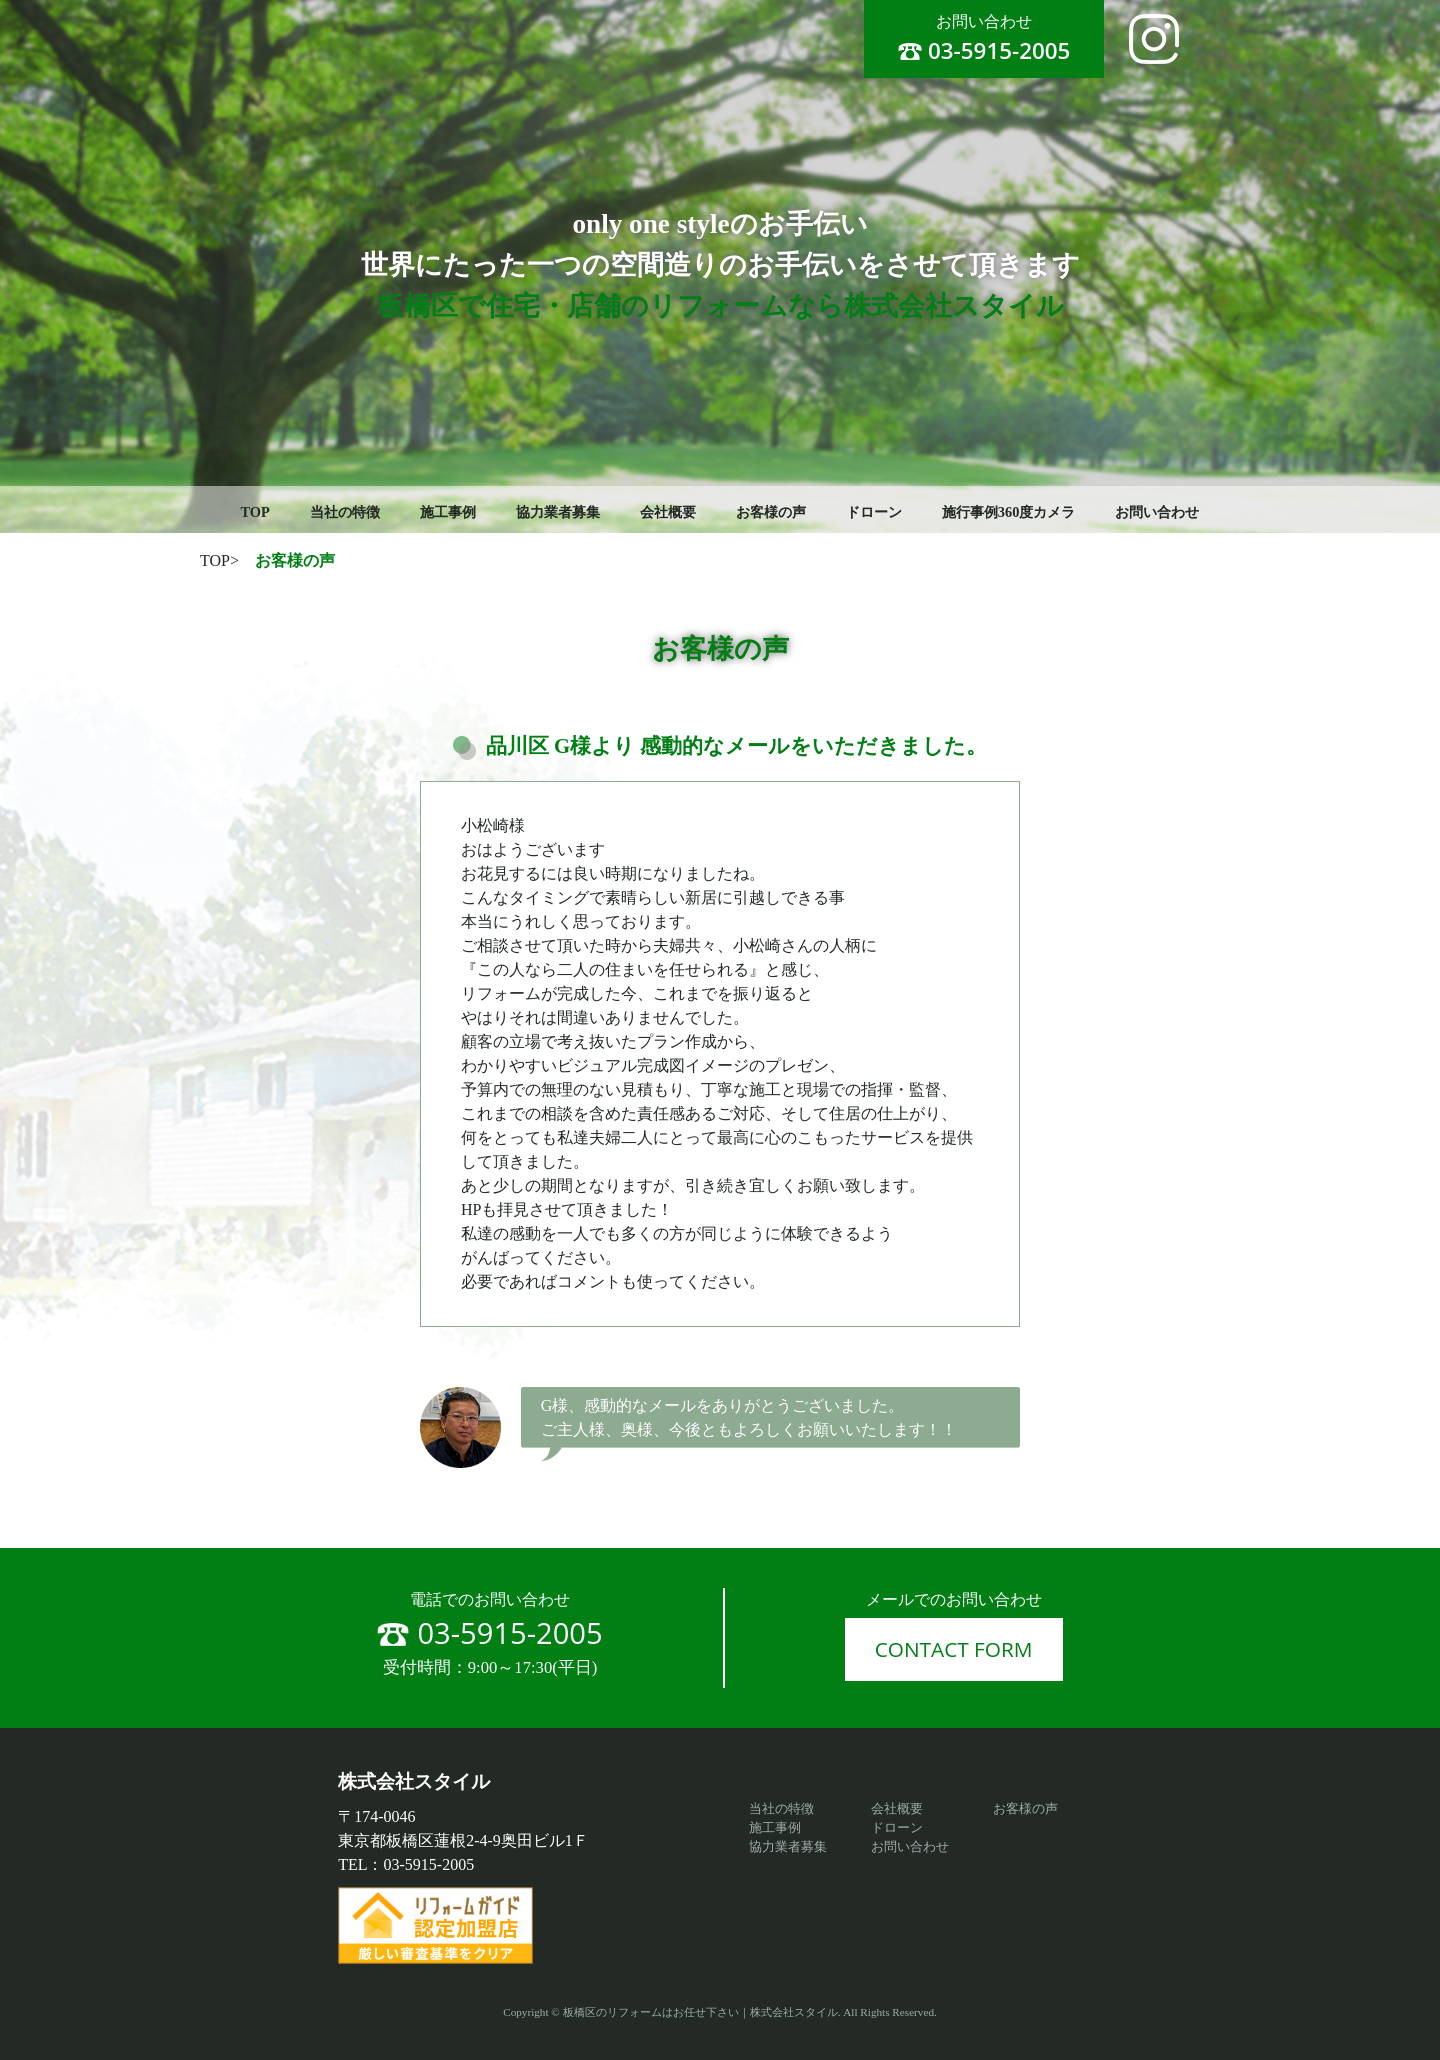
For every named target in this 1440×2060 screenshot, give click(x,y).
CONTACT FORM (954, 1649)
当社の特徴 (345, 512)
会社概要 (668, 512)
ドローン (874, 512)
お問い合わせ (1157, 512)
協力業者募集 (558, 512)
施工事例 (448, 512)
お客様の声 (771, 512)
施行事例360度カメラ (1009, 512)
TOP (255, 512)
